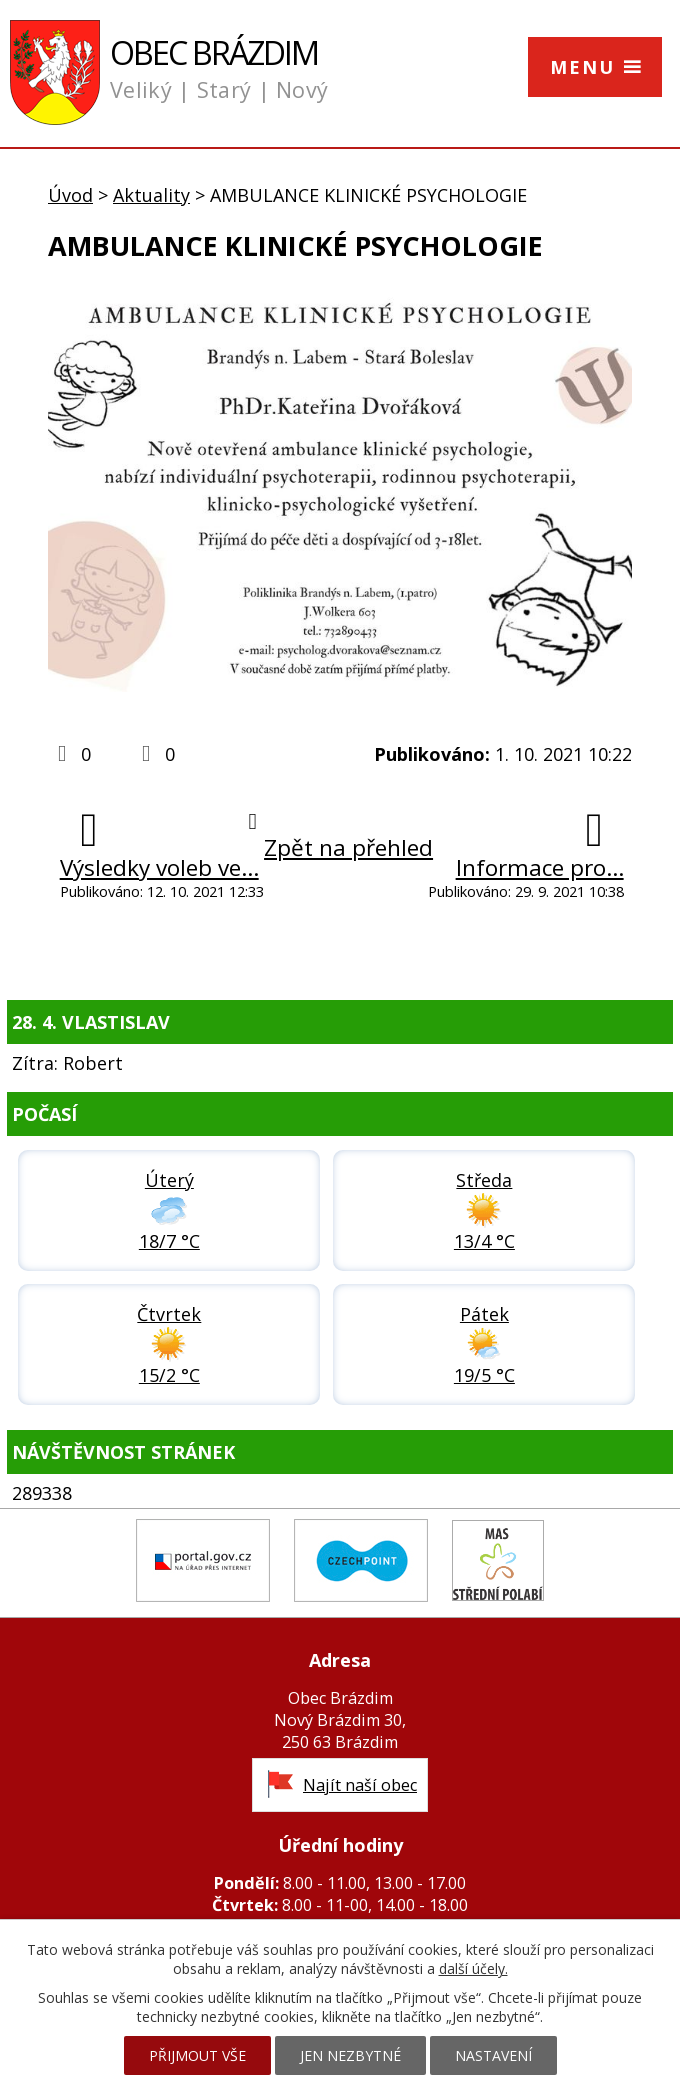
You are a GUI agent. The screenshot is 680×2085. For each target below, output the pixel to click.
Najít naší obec (360, 1785)
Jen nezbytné (350, 2055)
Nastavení (493, 2055)
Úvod (70, 195)
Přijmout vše (197, 2055)
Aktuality (151, 195)
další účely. (473, 1968)
